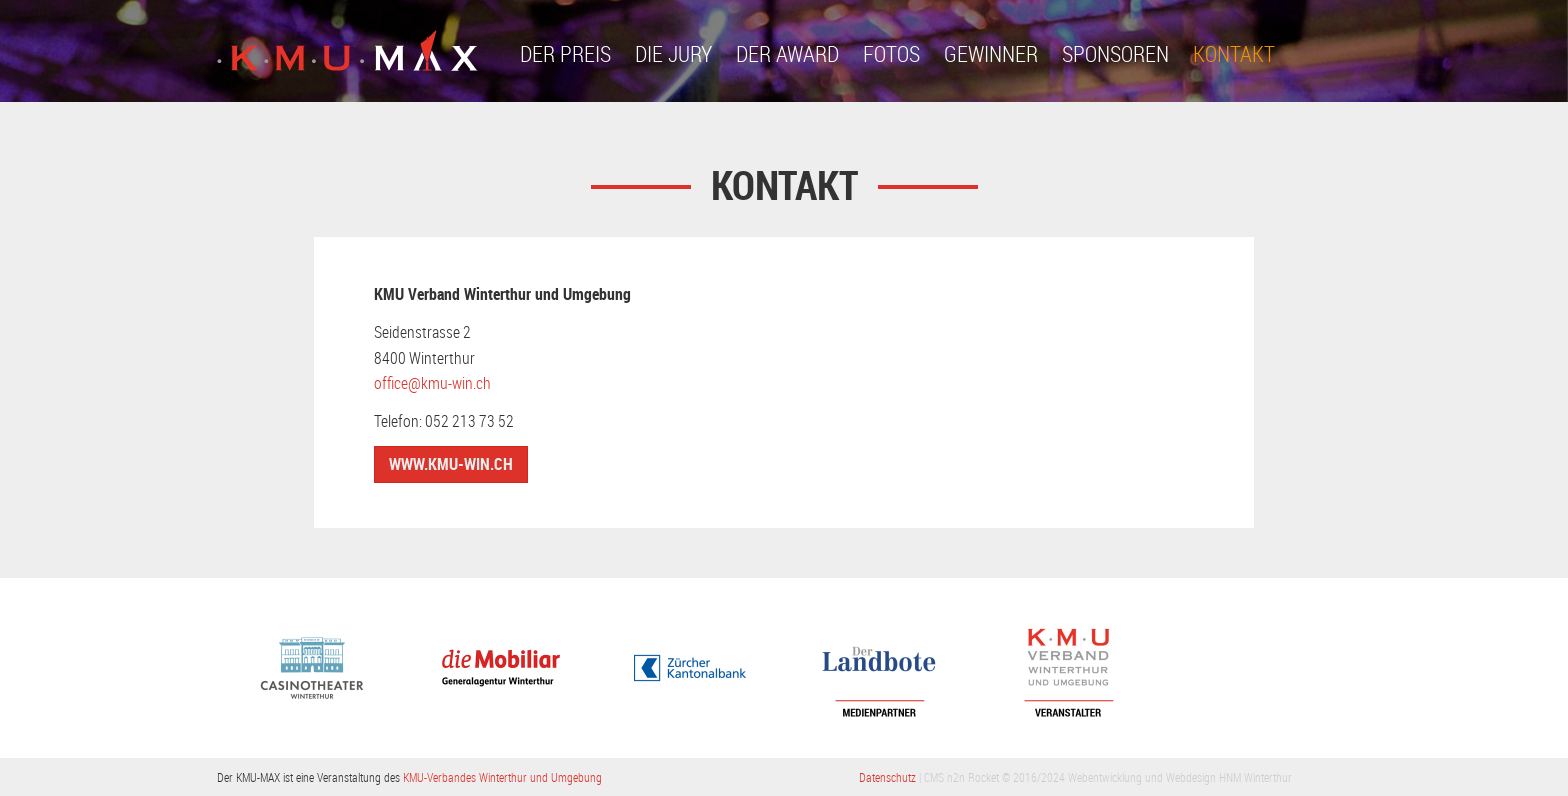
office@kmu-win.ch (432, 383)
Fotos (891, 53)
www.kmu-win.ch (451, 464)
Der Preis (565, 53)
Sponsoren (1115, 53)
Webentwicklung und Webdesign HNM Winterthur (1180, 777)
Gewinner (991, 53)
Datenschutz (887, 777)
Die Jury (673, 53)
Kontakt (1234, 53)
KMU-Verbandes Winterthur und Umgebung (502, 777)
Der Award (787, 53)
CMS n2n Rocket (961, 777)
